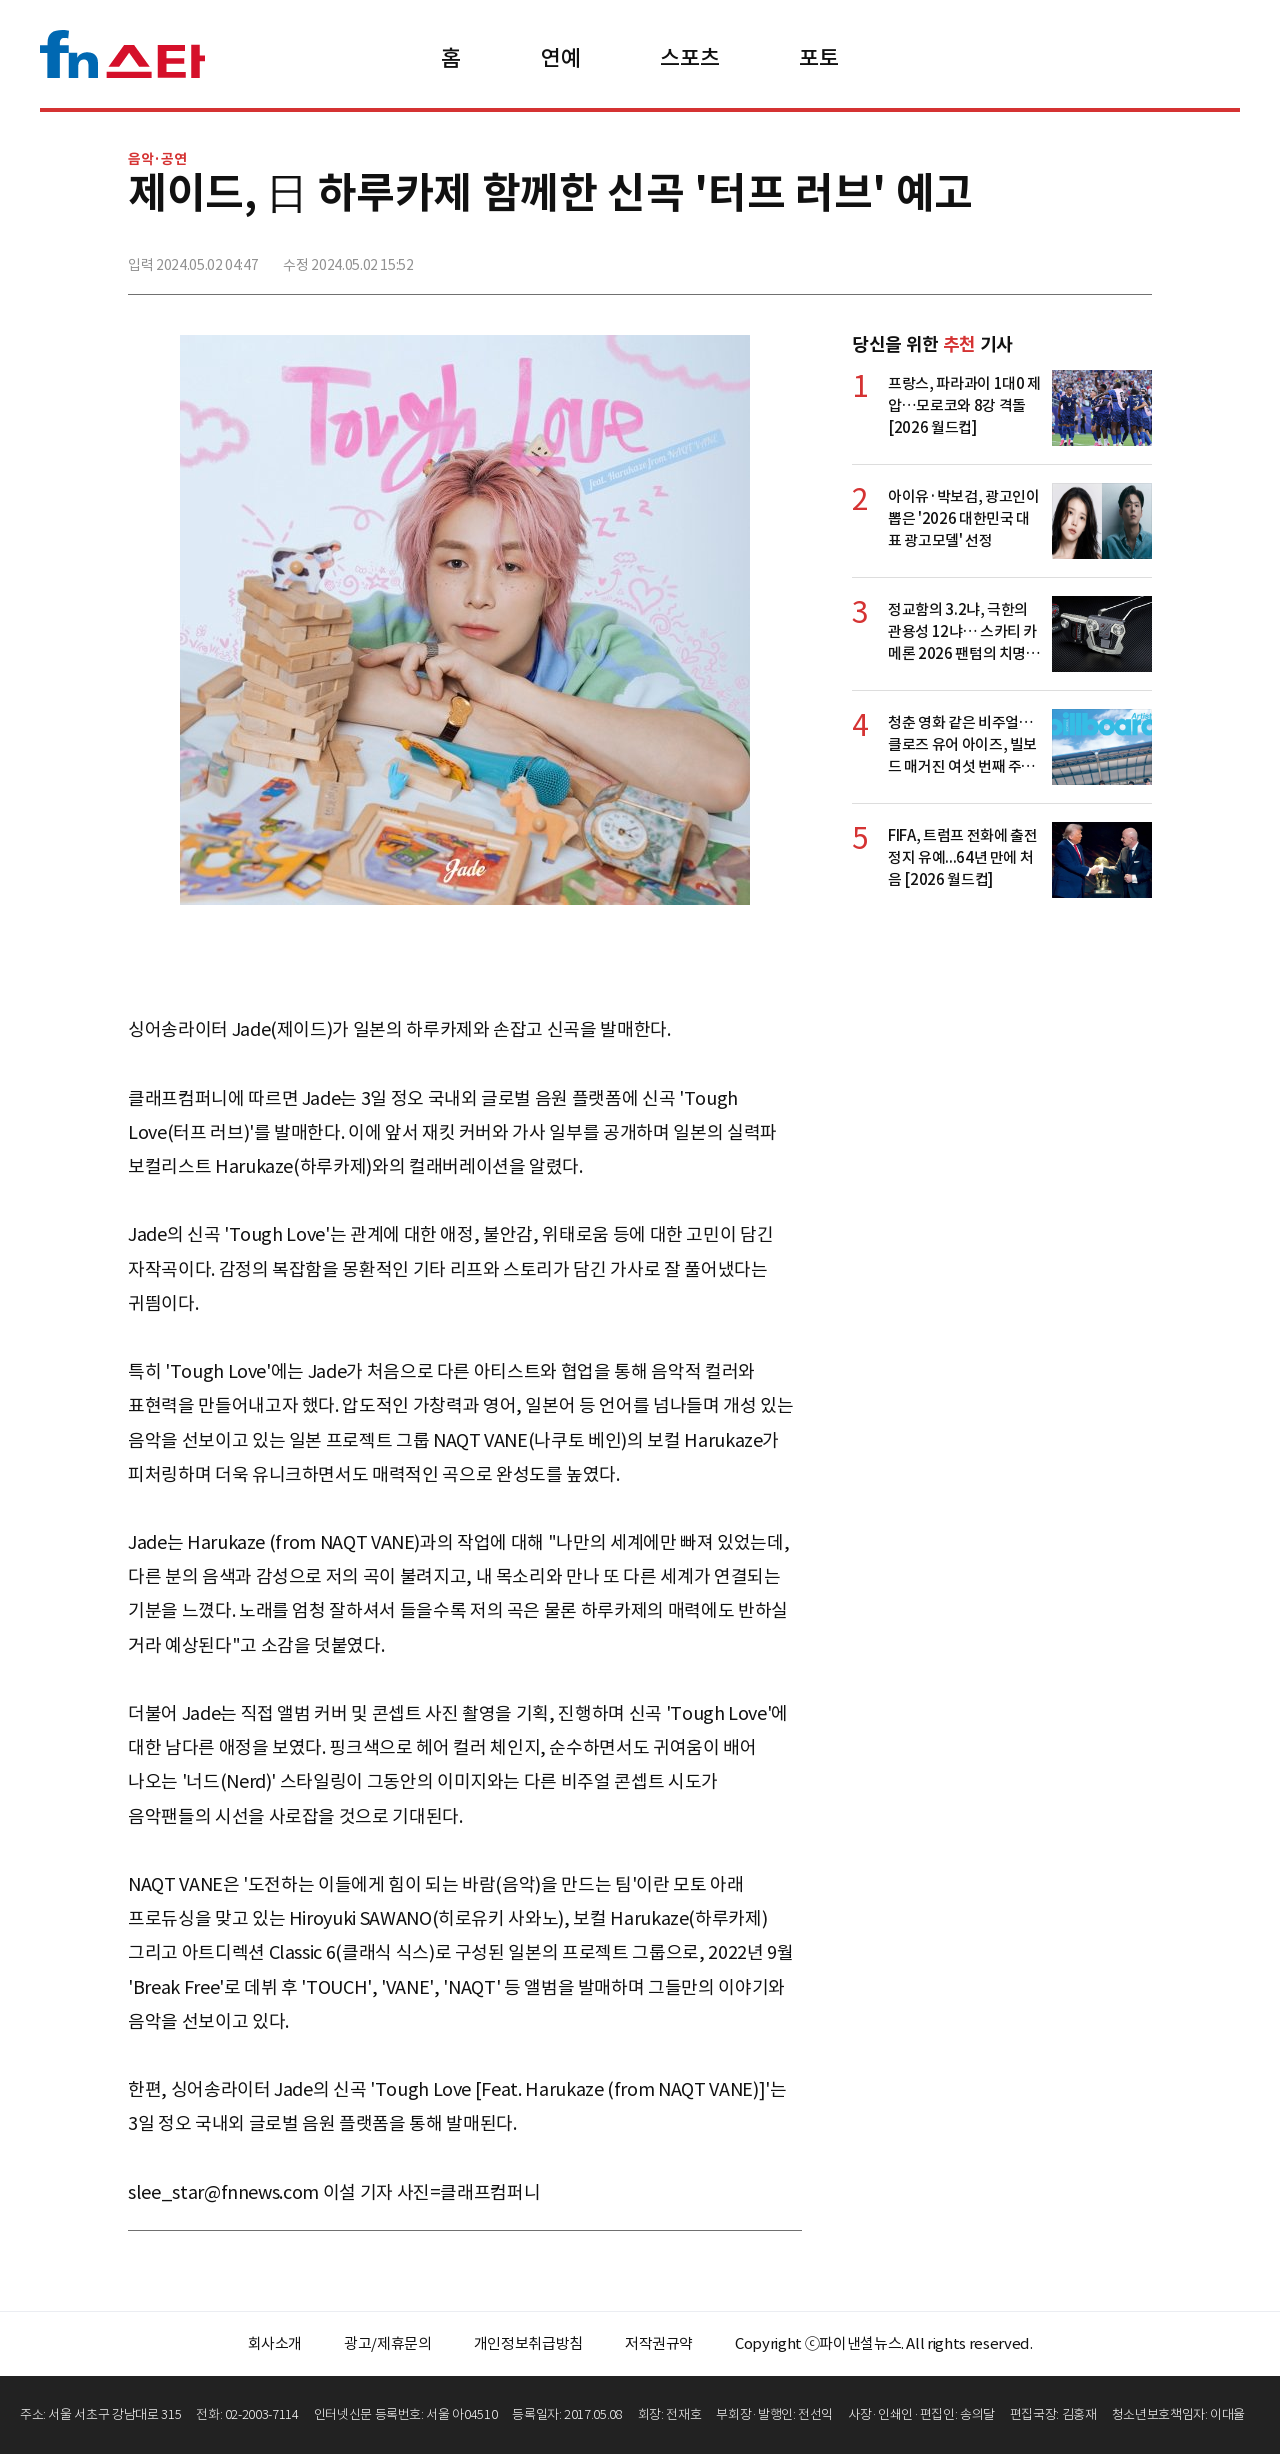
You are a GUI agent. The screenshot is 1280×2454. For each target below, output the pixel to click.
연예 (560, 58)
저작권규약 (659, 2343)
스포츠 (689, 58)
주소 (1135, 257)
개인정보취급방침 (528, 2343)
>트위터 (1047, 257)
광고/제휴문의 (388, 2343)
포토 (818, 58)
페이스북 (1003, 257)
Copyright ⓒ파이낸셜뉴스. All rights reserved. (883, 2343)
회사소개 (275, 2343)
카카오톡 (1091, 257)
